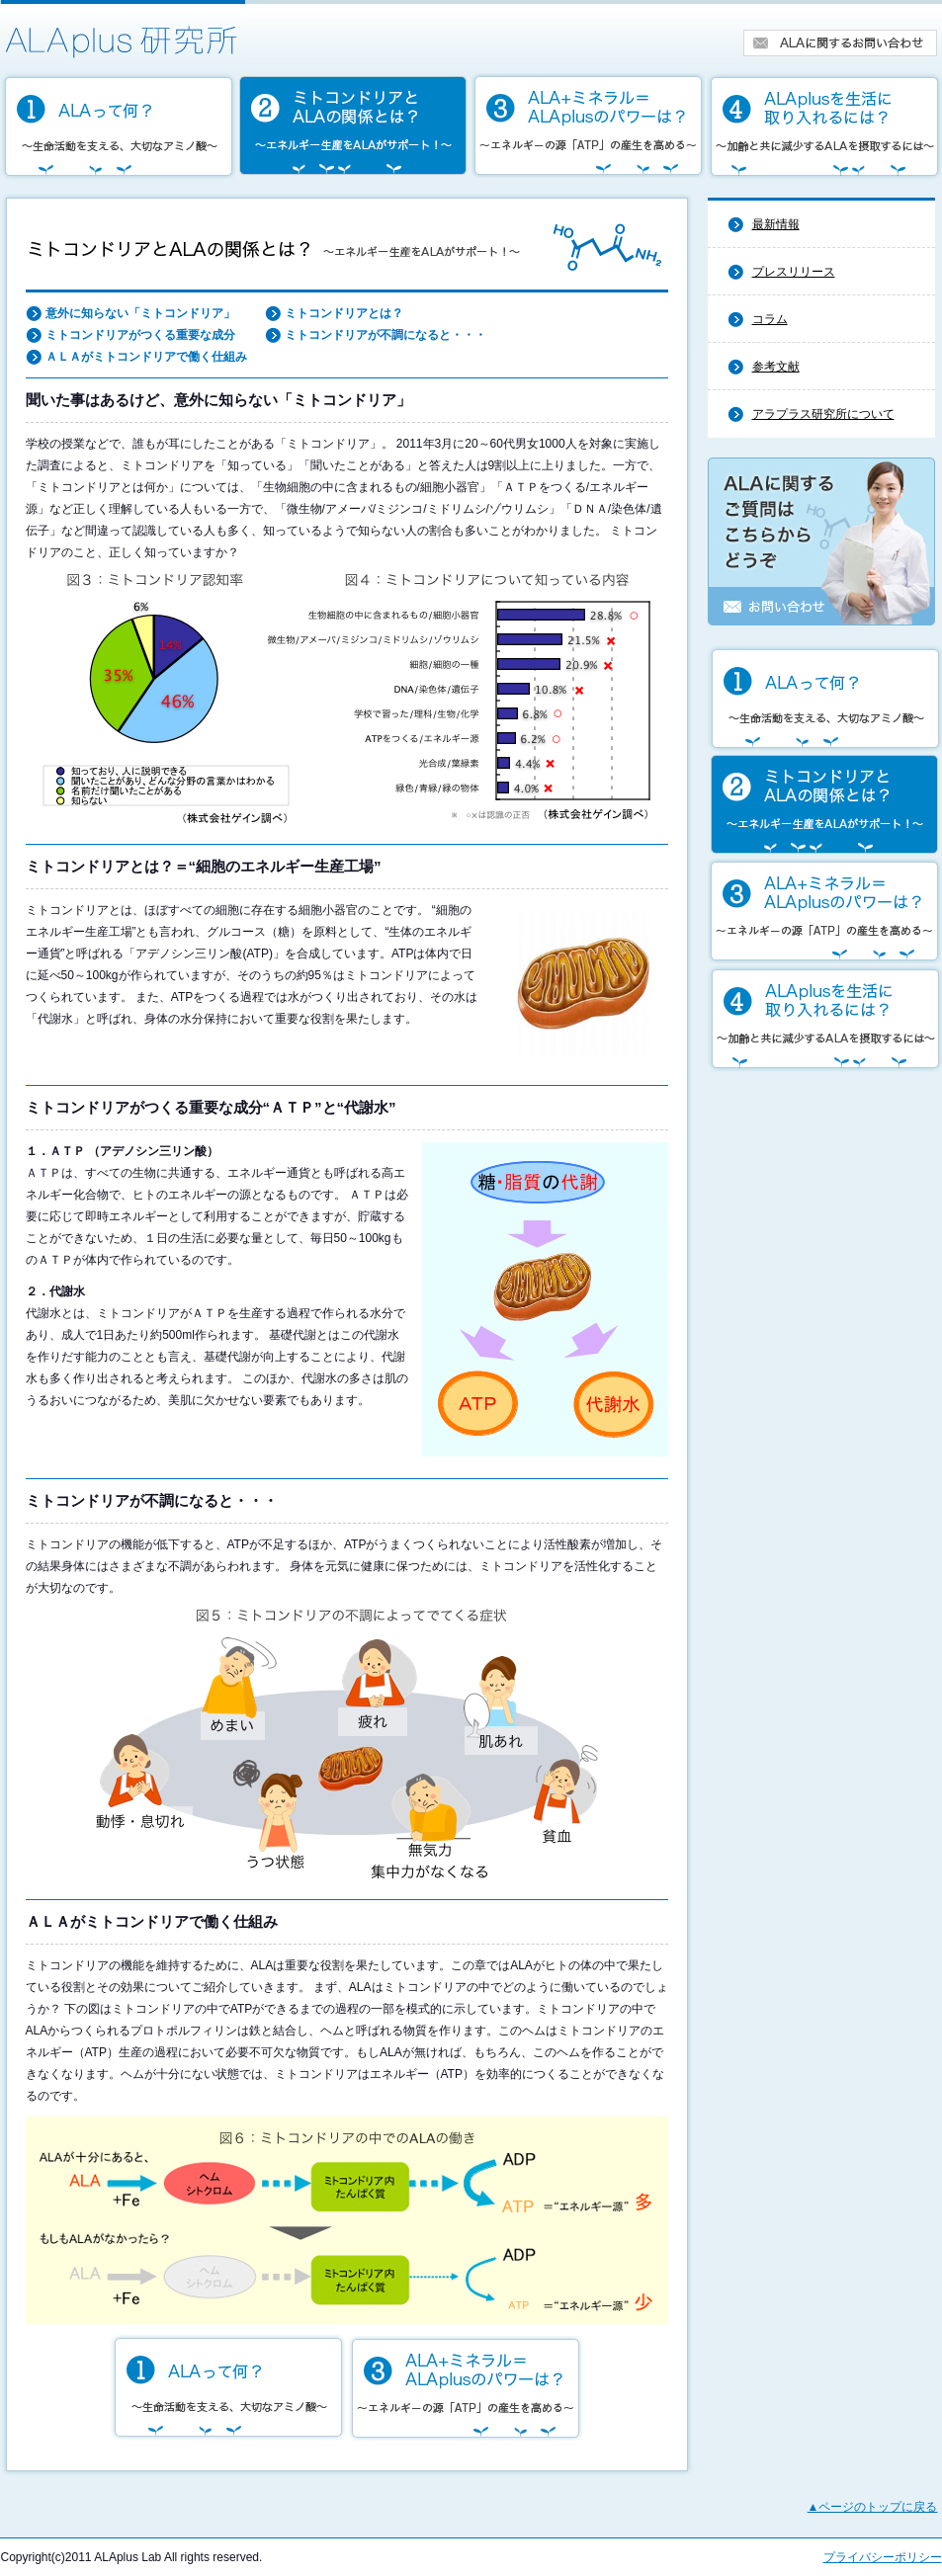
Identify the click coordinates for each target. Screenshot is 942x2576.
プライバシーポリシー (882, 2557)
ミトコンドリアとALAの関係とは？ (353, 126)
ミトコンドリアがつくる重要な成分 (140, 335)
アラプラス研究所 (123, 29)
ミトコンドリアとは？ (344, 313)
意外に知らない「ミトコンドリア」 (140, 313)
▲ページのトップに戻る (873, 2507)
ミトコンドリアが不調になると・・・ (385, 335)
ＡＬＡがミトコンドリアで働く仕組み (146, 357)
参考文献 (776, 367)
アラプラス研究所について (823, 414)
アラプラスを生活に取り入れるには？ (824, 126)
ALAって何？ (118, 126)
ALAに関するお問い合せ (840, 43)
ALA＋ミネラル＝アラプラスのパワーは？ (589, 126)
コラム (770, 319)
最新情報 (776, 224)
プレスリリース (793, 272)
